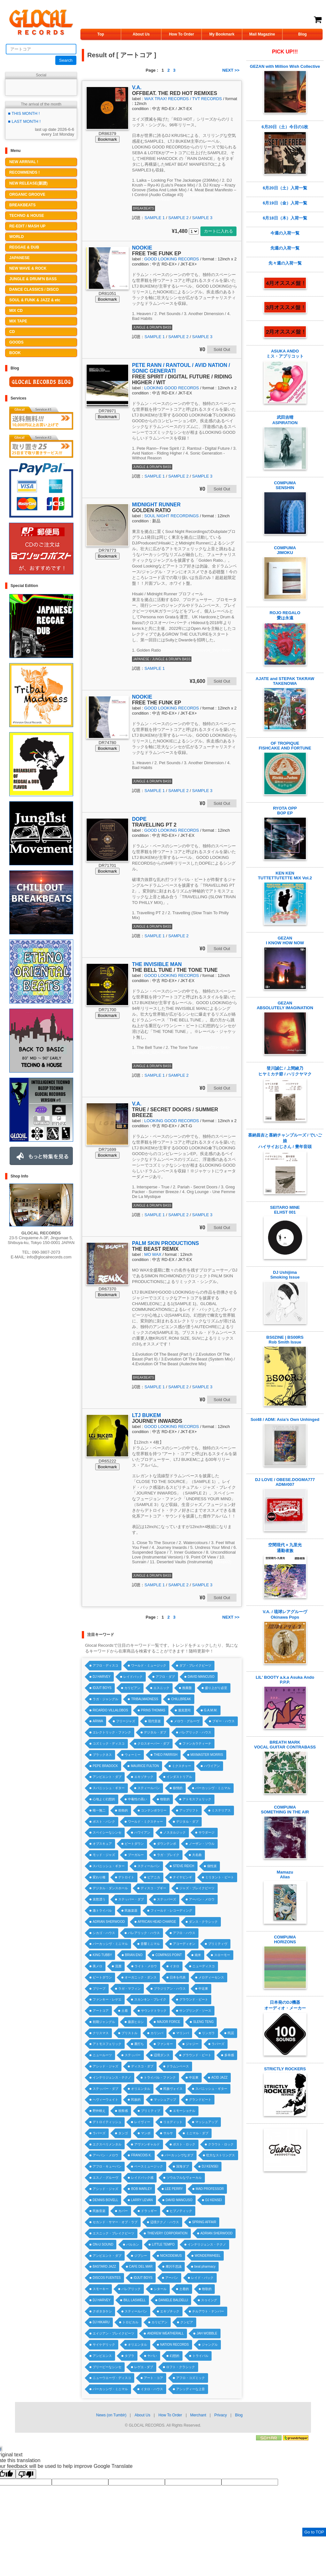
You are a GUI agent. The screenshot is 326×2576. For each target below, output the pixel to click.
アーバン (171, 2277)
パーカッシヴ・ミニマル (212, 1788)
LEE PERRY (174, 2189)
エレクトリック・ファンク (112, 1732)
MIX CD (16, 310)
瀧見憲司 (184, 1710)
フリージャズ (125, 1721)
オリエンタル (140, 2088)
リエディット (172, 2122)
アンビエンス (102, 2356)
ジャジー (192, 2044)
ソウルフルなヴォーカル (184, 2177)
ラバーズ (218, 2044)
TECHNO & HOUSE (26, 215)
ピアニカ (153, 1877)
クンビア (186, 2322)
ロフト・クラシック (180, 2367)
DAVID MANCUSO (201, 1676)
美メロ (97, 1966)
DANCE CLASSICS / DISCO (34, 289)
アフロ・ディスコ (105, 1665)
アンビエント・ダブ (107, 1777)
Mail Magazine (262, 34)
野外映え (99, 2110)
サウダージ (206, 1832)
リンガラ (208, 2033)
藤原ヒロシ (136, 2022)
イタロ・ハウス (152, 2389)
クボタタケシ (102, 2311)
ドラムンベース (178, 2066)
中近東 (203, 1988)
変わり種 (99, 1877)
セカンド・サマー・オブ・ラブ (115, 2222)
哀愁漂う (99, 1899)
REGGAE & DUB (24, 247)
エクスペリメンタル (107, 2144)
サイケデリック (104, 2344)
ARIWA (98, 1721)
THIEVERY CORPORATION (167, 2233)
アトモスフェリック (196, 1799)
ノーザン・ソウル (201, 1843)
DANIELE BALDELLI (173, 2300)
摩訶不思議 (174, 2266)
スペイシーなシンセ (107, 1832)
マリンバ (182, 2033)
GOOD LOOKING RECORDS (171, 259)
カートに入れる (218, 231)
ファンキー (165, 2044)
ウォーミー (133, 1754)
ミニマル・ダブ (197, 2133)
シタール (160, 2289)
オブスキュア (102, 1843)
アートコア (101, 2010)
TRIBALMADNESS (144, 1699)
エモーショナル (184, 2110)
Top (100, 34)
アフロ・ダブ (165, 1676)
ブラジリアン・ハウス (170, 1988)
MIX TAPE (18, 321)
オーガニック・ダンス (141, 1977)
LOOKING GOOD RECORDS (171, 387)
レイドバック (133, 1676)
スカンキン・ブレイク (150, 1999)
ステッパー (133, 2055)
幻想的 (174, 2356)
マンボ (146, 2133)
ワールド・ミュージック (148, 1665)
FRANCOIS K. (141, 2155)
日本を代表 (178, 1977)
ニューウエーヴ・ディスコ (112, 2378)
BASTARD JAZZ (104, 2266)
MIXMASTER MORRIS (206, 1754)
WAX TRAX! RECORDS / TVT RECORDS (183, 98)
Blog (302, 34)
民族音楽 (99, 2211)
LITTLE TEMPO (163, 2244)
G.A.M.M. (210, 1710)
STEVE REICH (183, 1866)
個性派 (212, 1866)
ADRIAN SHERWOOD (109, 1921)
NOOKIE (142, 247)
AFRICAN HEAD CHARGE (157, 1921)
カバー (123, 2211)
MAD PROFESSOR (210, 2189)
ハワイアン (212, 1766)
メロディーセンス (211, 1977)
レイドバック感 (142, 2177)
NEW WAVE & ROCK (27, 268)
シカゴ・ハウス (104, 1933)
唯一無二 (99, 1810)
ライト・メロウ (146, 1966)
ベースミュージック (148, 2166)
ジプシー (140, 2255)
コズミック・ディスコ (109, 1743)
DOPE (139, 819)
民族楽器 (131, 1910)
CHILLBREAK (181, 1699)
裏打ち (139, 2044)
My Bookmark (222, 34)
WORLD (16, 236)
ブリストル (129, 2033)
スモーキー (101, 2289)
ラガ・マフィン (129, 1988)
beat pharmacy (204, 2266)
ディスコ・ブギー (153, 1888)
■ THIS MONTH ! (24, 113)
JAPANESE (19, 258)
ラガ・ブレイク (168, 1855)
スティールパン (148, 1788)
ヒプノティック (181, 2211)
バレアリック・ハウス (195, 1732)
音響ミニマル (150, 1944)
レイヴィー (142, 2122)
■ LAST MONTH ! (24, 121)
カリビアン (132, 1688)
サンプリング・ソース (195, 2010)
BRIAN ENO (134, 1955)
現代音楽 (154, 1721)
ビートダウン (134, 1843)
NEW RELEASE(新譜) (28, 183)
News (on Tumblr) (111, 2415)
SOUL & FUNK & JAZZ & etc (34, 300)
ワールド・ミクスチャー (145, 1821)
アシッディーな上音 (190, 2389)
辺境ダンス (162, 2055)
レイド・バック (202, 2277)
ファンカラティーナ (196, 1743)
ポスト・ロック (184, 2144)
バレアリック (131, 2289)
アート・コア (153, 2378)
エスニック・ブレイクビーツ (113, 2233)
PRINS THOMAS (153, 1710)
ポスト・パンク (104, 1821)
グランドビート (200, 2099)
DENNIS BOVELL (105, 2200)
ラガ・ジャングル (105, 1699)
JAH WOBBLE (207, 2333)
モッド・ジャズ (104, 1855)
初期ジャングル (104, 2022)
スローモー (222, 1955)
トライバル (200, 2356)
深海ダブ (182, 2166)
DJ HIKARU (101, 2322)
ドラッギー (149, 2211)
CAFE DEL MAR (141, 2266)
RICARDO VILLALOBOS (110, 1710)
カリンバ (157, 2033)
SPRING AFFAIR (204, 2222)
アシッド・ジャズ (105, 2066)
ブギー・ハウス (223, 1721)
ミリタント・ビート (219, 1877)
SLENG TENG (203, 2022)
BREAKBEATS (22, 205)
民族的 (136, 2099)
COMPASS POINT (168, 1955)
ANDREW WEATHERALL (165, 2333)
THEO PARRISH (165, 1754)
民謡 (231, 2033)
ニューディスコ (203, 1966)
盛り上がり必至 (216, 1688)
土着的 (184, 2289)
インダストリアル (179, 1777)
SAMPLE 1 (154, 217)
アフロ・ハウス (184, 1933)
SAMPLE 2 (178, 217)
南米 (198, 1955)
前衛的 (123, 1810)
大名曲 (197, 1855)
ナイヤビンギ (182, 1877)
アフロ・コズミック (190, 2378)
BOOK (15, 353)
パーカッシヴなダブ (179, 2155)
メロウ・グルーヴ (186, 1721)
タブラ (129, 2356)
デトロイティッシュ (107, 2122)
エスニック (161, 1688)
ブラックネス (102, 1754)
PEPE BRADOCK (105, 1766)
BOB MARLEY (141, 2189)
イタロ (174, 1966)
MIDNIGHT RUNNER (156, 504)
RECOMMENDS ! (24, 172)
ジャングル (210, 2344)
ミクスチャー (181, 1766)
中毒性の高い (137, 1799)
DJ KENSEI (210, 2166)
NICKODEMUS (171, 2255)
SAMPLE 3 (202, 217)
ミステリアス (221, 1810)
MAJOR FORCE (168, 2022)
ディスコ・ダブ (142, 2066)
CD (12, 331)
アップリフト (188, 1810)
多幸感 (229, 2055)
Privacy (220, 2415)
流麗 (118, 1966)
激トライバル (102, 1910)
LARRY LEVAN (142, 2200)
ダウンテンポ (166, 1843)
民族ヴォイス (172, 2088)
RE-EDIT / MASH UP (27, 226)
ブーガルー (136, 1855)
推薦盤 (187, 1688)
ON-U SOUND (103, 2244)
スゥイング (209, 2300)
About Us (141, 34)
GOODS (16, 342)
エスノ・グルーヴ (105, 2177)
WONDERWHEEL (208, 2255)
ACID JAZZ (219, 2077)
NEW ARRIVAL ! (23, 162)
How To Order (181, 34)
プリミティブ (150, 2110)
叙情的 (177, 1788)
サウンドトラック (154, 2010)
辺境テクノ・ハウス (164, 2222)
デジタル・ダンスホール (110, 1888)
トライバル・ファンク (160, 2077)
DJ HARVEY (102, 1676)
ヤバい (152, 2356)
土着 (124, 2010)
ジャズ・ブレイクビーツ (196, 1888)
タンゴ (123, 2133)
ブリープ (99, 1988)
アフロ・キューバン (107, 2166)
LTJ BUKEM (146, 1415)
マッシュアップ (165, 2099)
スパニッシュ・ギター (109, 1788)
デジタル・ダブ (155, 1732)
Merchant (198, 2415)
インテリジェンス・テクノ (112, 2077)
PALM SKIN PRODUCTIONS (165, 1243)
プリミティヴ (217, 1944)
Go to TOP (314, 2532)
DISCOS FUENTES (107, 2277)
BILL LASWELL (134, 2300)
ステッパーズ (166, 1899)
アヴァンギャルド (147, 2144)
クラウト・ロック (221, 2144)
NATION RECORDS (174, 2344)
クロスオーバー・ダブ (153, 1743)
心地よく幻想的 (104, 1799)
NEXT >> (230, 70)
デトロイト (126, 1877)
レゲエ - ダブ (143, 2367)
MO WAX (152, 1254)
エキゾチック (143, 1777)
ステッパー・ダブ (131, 1899)
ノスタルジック (174, 1832)
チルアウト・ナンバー (208, 2311)
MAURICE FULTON (145, 1766)
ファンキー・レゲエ (107, 1999)
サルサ (168, 2133)
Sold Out (221, 349)
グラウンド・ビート (193, 1999)
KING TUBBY (102, 1955)
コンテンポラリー (154, 1810)
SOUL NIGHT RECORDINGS (171, 515)
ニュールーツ (102, 2055)
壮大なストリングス (220, 2155)
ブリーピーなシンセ (107, 2367)
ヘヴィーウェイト (105, 2099)
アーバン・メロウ (201, 1899)
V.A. (137, 87)
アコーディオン (184, 1944)
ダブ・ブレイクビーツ (195, 1665)
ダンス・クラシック (203, 1921)
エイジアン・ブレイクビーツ (113, 2333)
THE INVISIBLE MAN (157, 964)
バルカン (132, 2244)
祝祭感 (123, 2110)
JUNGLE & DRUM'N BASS (33, 279)
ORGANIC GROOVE (27, 194)
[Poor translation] (26, 2474)
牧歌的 (165, 1799)
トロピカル (130, 2322)
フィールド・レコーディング (171, 1910)
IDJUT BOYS (102, 1688)
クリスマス (101, 2033)
